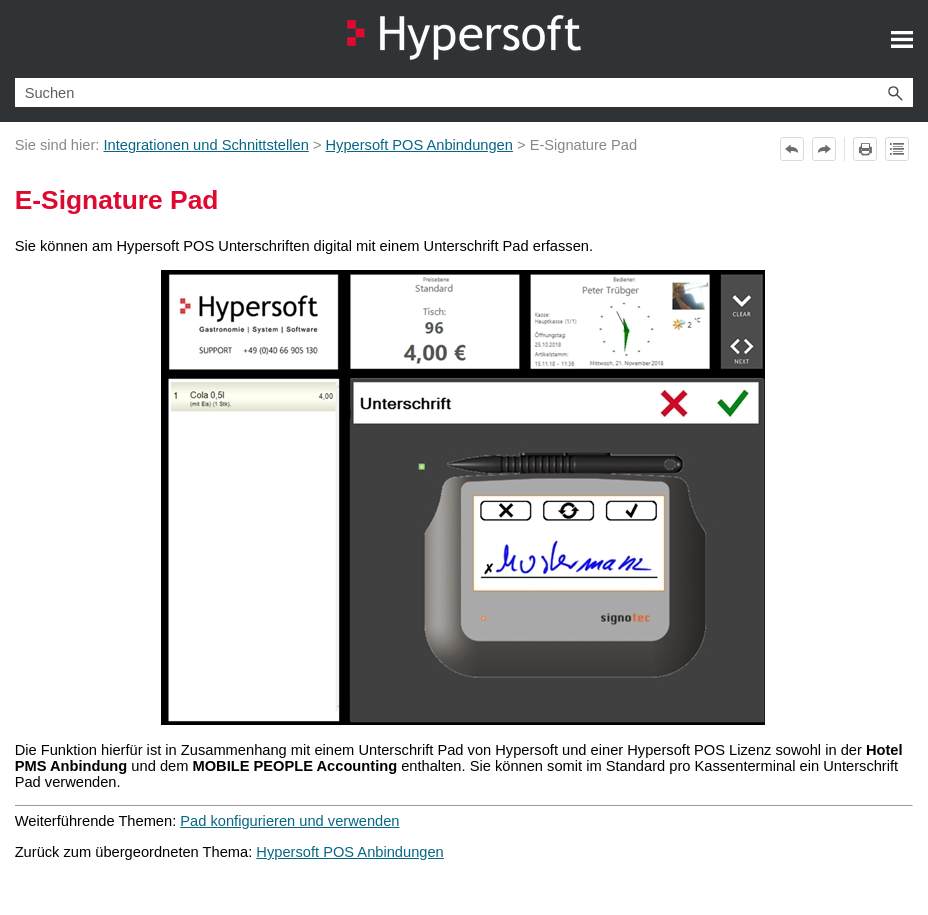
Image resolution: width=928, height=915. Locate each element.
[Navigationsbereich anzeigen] (902, 39)
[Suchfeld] (464, 92)
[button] (895, 92)
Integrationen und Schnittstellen (205, 145)
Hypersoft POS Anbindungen (419, 145)
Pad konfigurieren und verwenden (289, 821)
